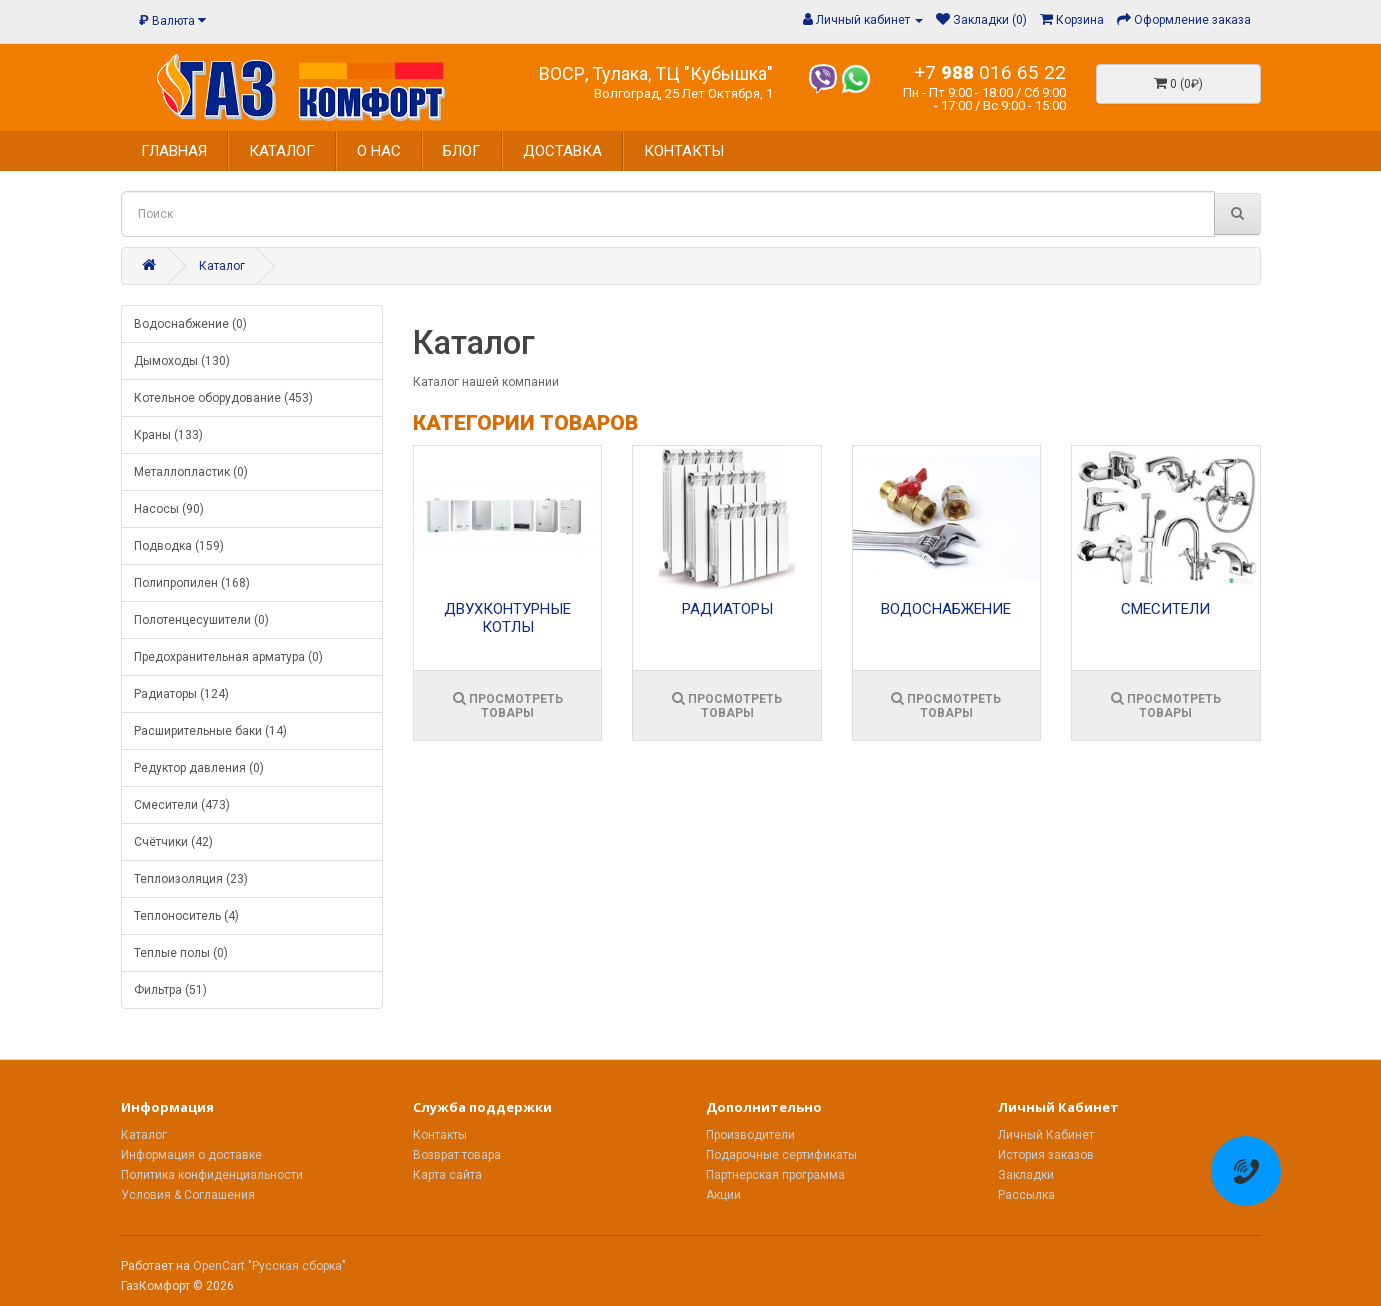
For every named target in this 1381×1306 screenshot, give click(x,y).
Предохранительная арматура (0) (228, 657)
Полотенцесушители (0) (201, 620)
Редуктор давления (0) (199, 768)
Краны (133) (168, 435)
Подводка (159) (179, 546)
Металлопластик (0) (191, 472)
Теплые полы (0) (181, 953)
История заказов (1046, 1155)
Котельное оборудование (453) (223, 398)
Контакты (440, 1135)
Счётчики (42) (173, 842)
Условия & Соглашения (188, 1195)
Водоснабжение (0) (190, 324)
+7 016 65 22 (990, 72)
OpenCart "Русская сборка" (269, 1266)
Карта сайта (447, 1175)
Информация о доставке (191, 1155)
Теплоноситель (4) (186, 916)
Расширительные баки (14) (210, 731)
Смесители (1165, 609)
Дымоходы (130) (182, 361)
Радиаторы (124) (181, 694)
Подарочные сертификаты (781, 1155)
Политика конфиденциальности (212, 1175)
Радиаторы (727, 609)
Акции (723, 1195)
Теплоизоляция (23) (191, 879)
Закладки (1026, 1175)
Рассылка (1026, 1195)
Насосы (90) (169, 509)
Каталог (222, 266)
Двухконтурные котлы (507, 618)
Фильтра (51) (170, 990)
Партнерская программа (775, 1175)
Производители (750, 1135)
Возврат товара (457, 1155)
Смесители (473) (182, 805)
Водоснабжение (946, 609)
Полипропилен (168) (192, 583)
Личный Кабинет (1046, 1135)
